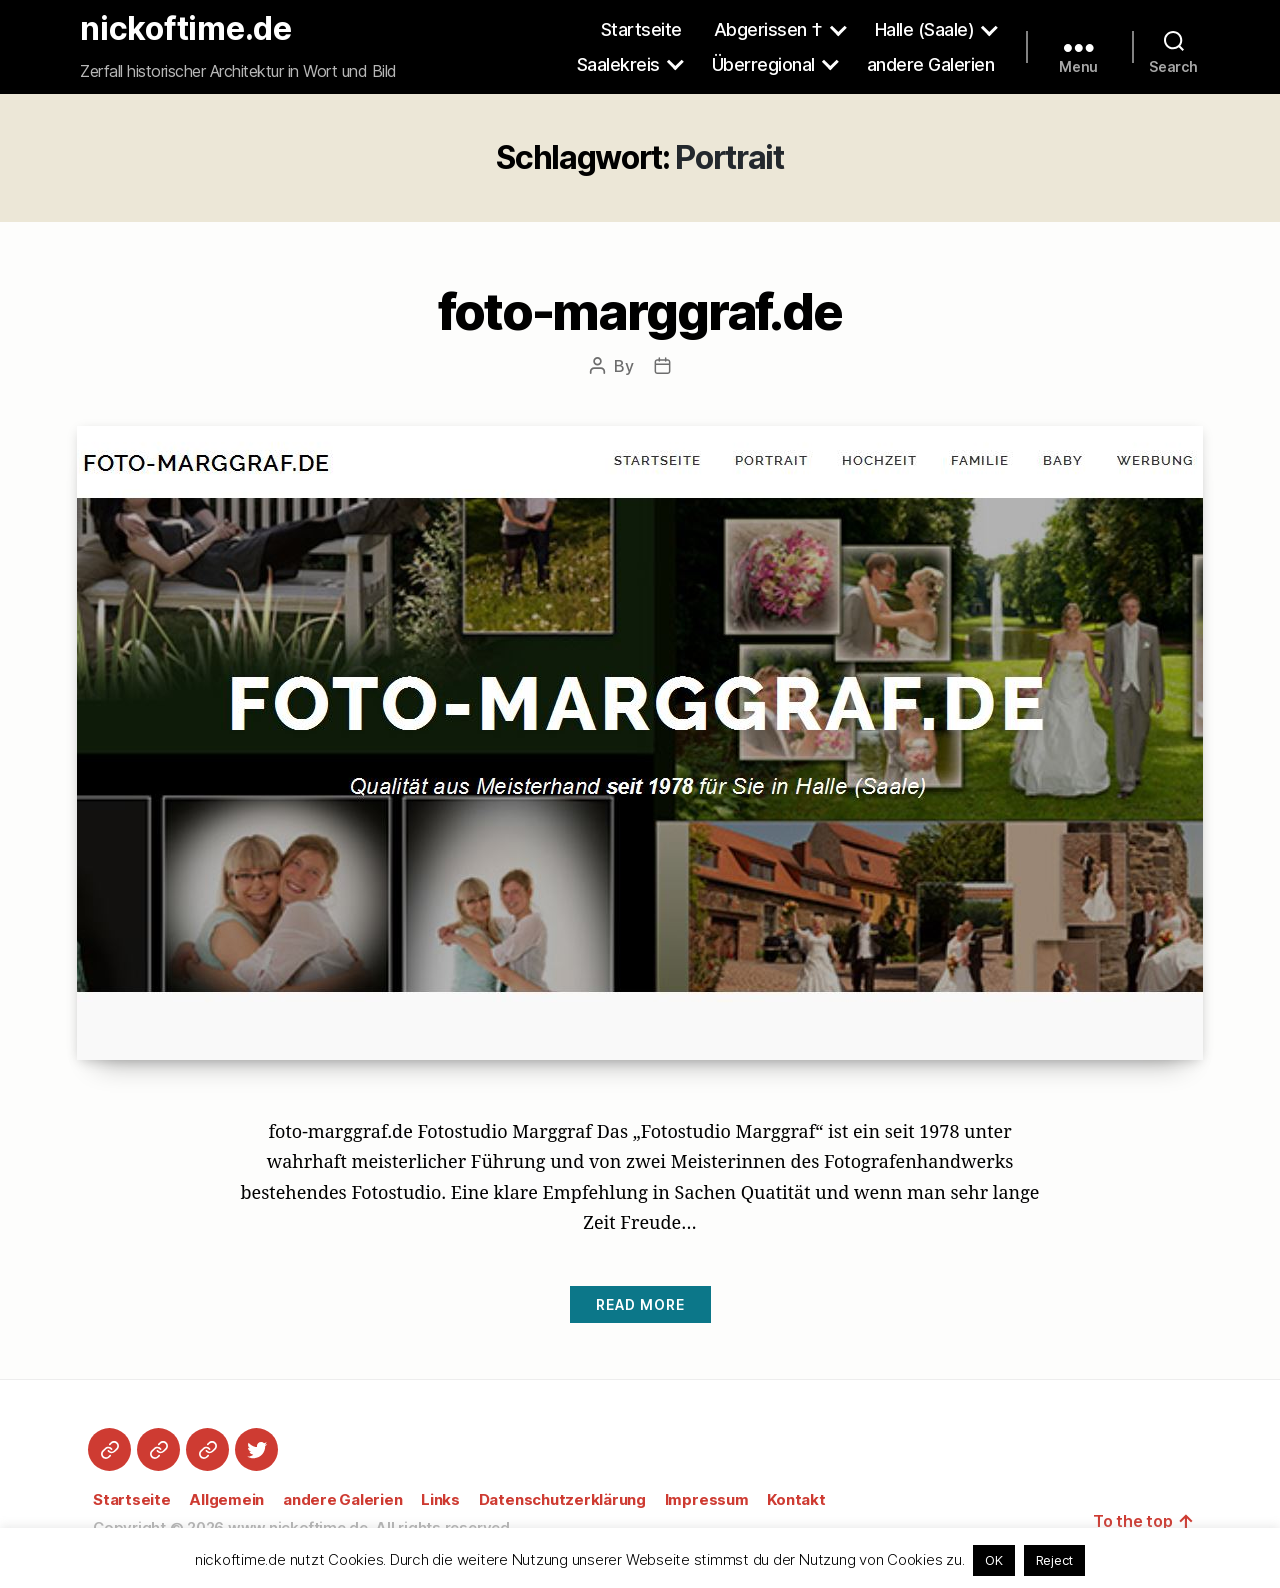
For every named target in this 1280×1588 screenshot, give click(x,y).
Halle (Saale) (925, 29)
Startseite (641, 29)
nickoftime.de (186, 29)
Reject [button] (1055, 1560)
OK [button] (994, 1560)
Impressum (707, 1499)
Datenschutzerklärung (562, 1499)
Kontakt (796, 1499)
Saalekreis (618, 64)
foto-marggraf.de (640, 311)
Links (440, 1499)
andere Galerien (931, 64)
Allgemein (226, 1499)
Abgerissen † (768, 29)
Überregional (763, 64)
